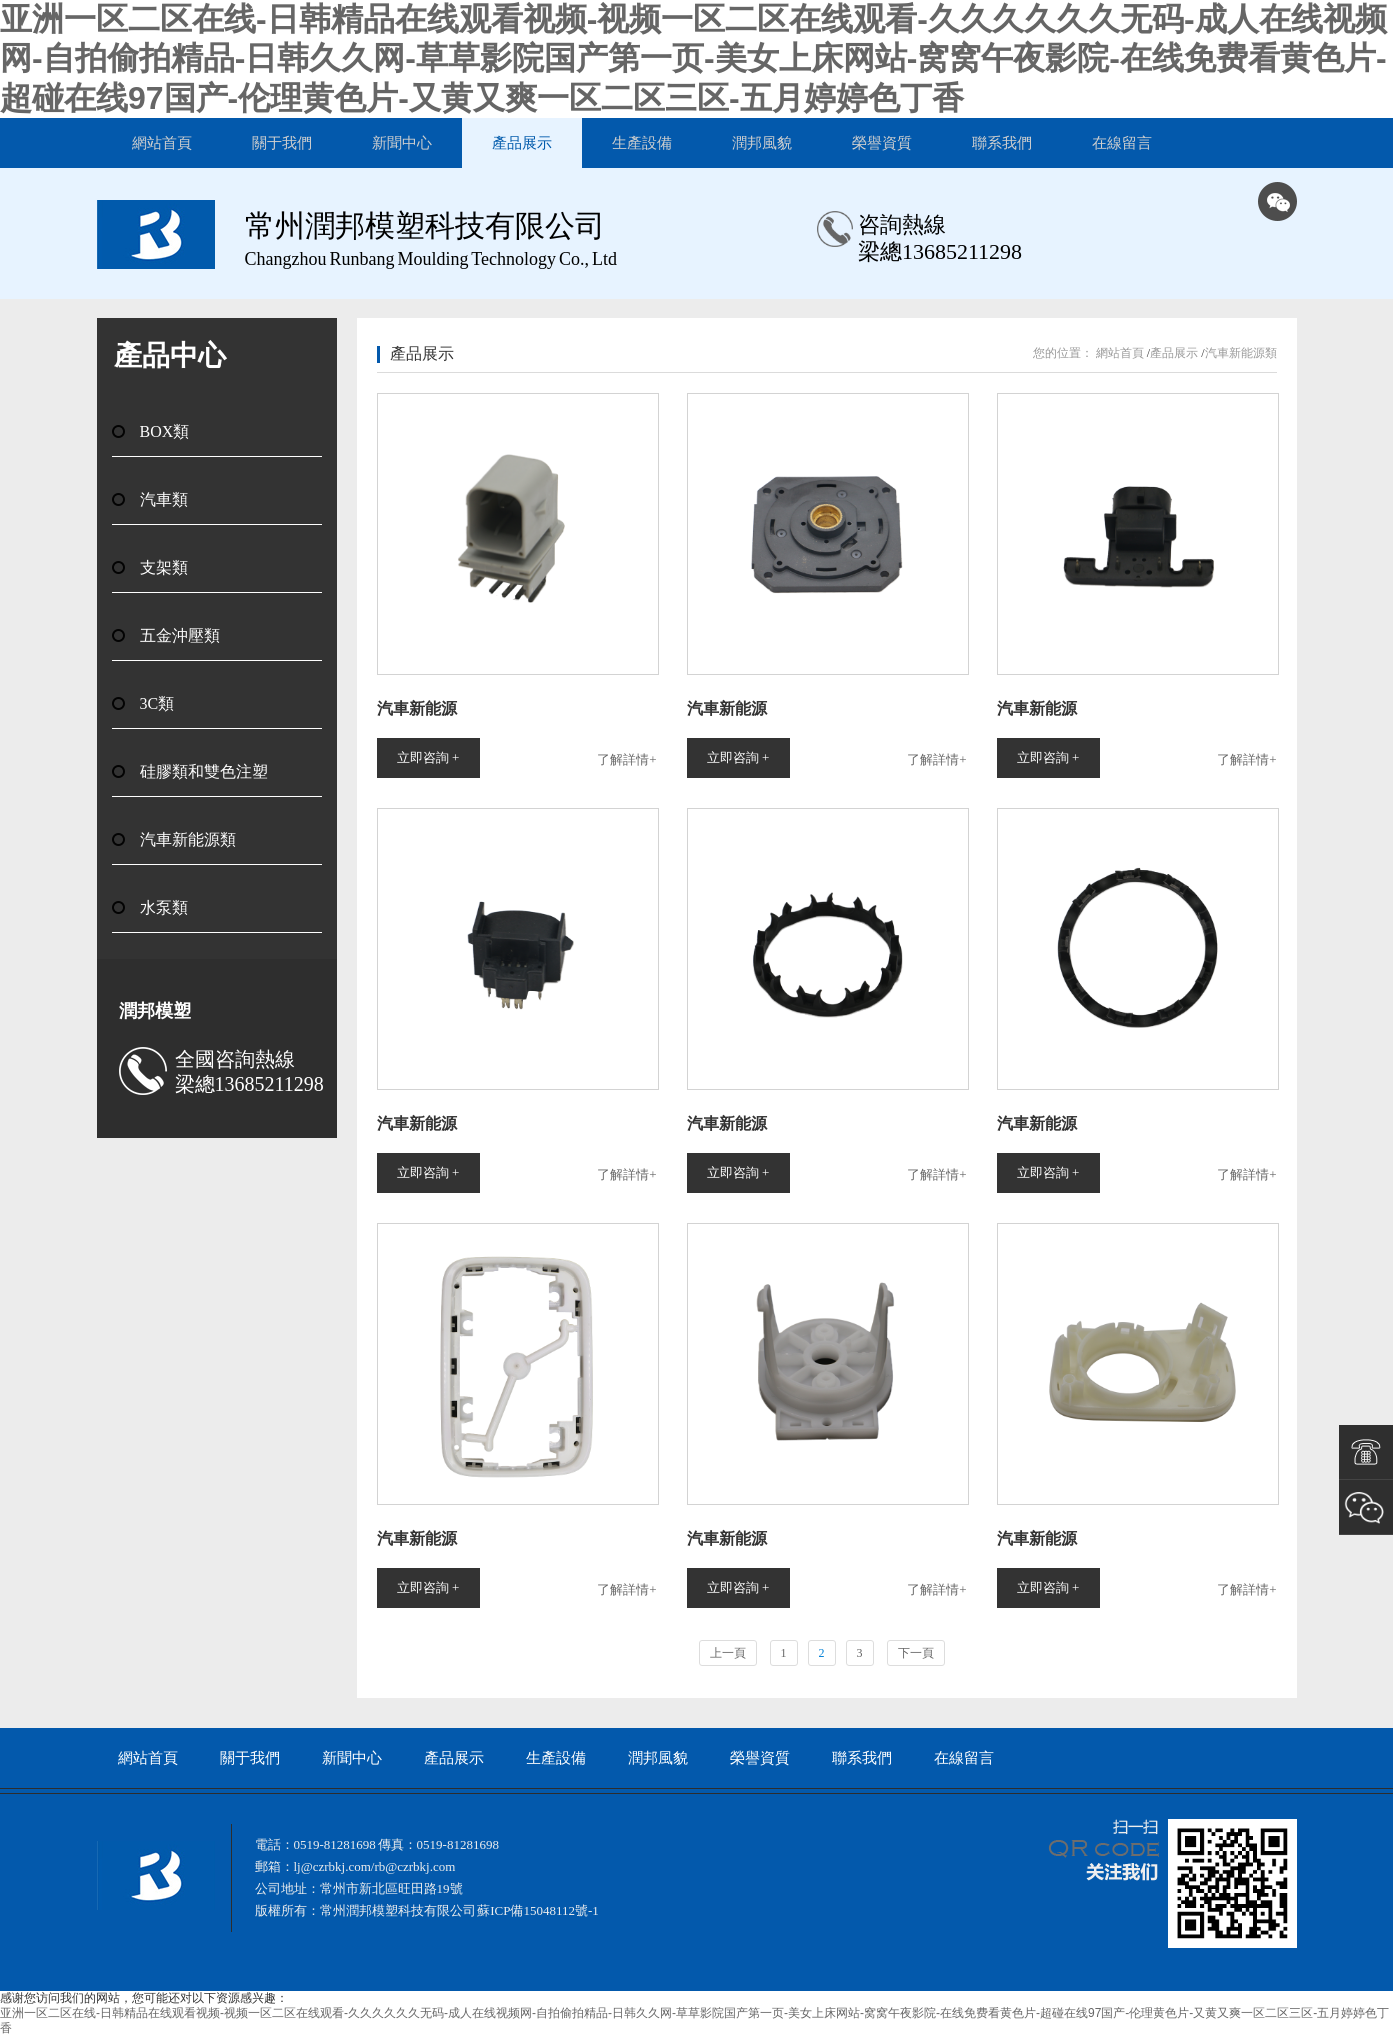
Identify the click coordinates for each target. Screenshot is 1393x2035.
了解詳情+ (626, 759)
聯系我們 (1002, 143)
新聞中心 (402, 143)
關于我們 (282, 143)
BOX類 (165, 431)
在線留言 (1122, 143)
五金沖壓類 (180, 635)
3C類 (157, 703)
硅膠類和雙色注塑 (204, 771)
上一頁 (728, 1653)
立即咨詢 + (428, 757)
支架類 (164, 567)
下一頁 (916, 1653)
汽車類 (164, 499)
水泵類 (164, 907)
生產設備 (642, 143)
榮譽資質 (882, 143)
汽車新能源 (417, 708)
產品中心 (170, 355)
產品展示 (522, 143)
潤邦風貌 (762, 143)
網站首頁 (162, 143)
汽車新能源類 (188, 839)
